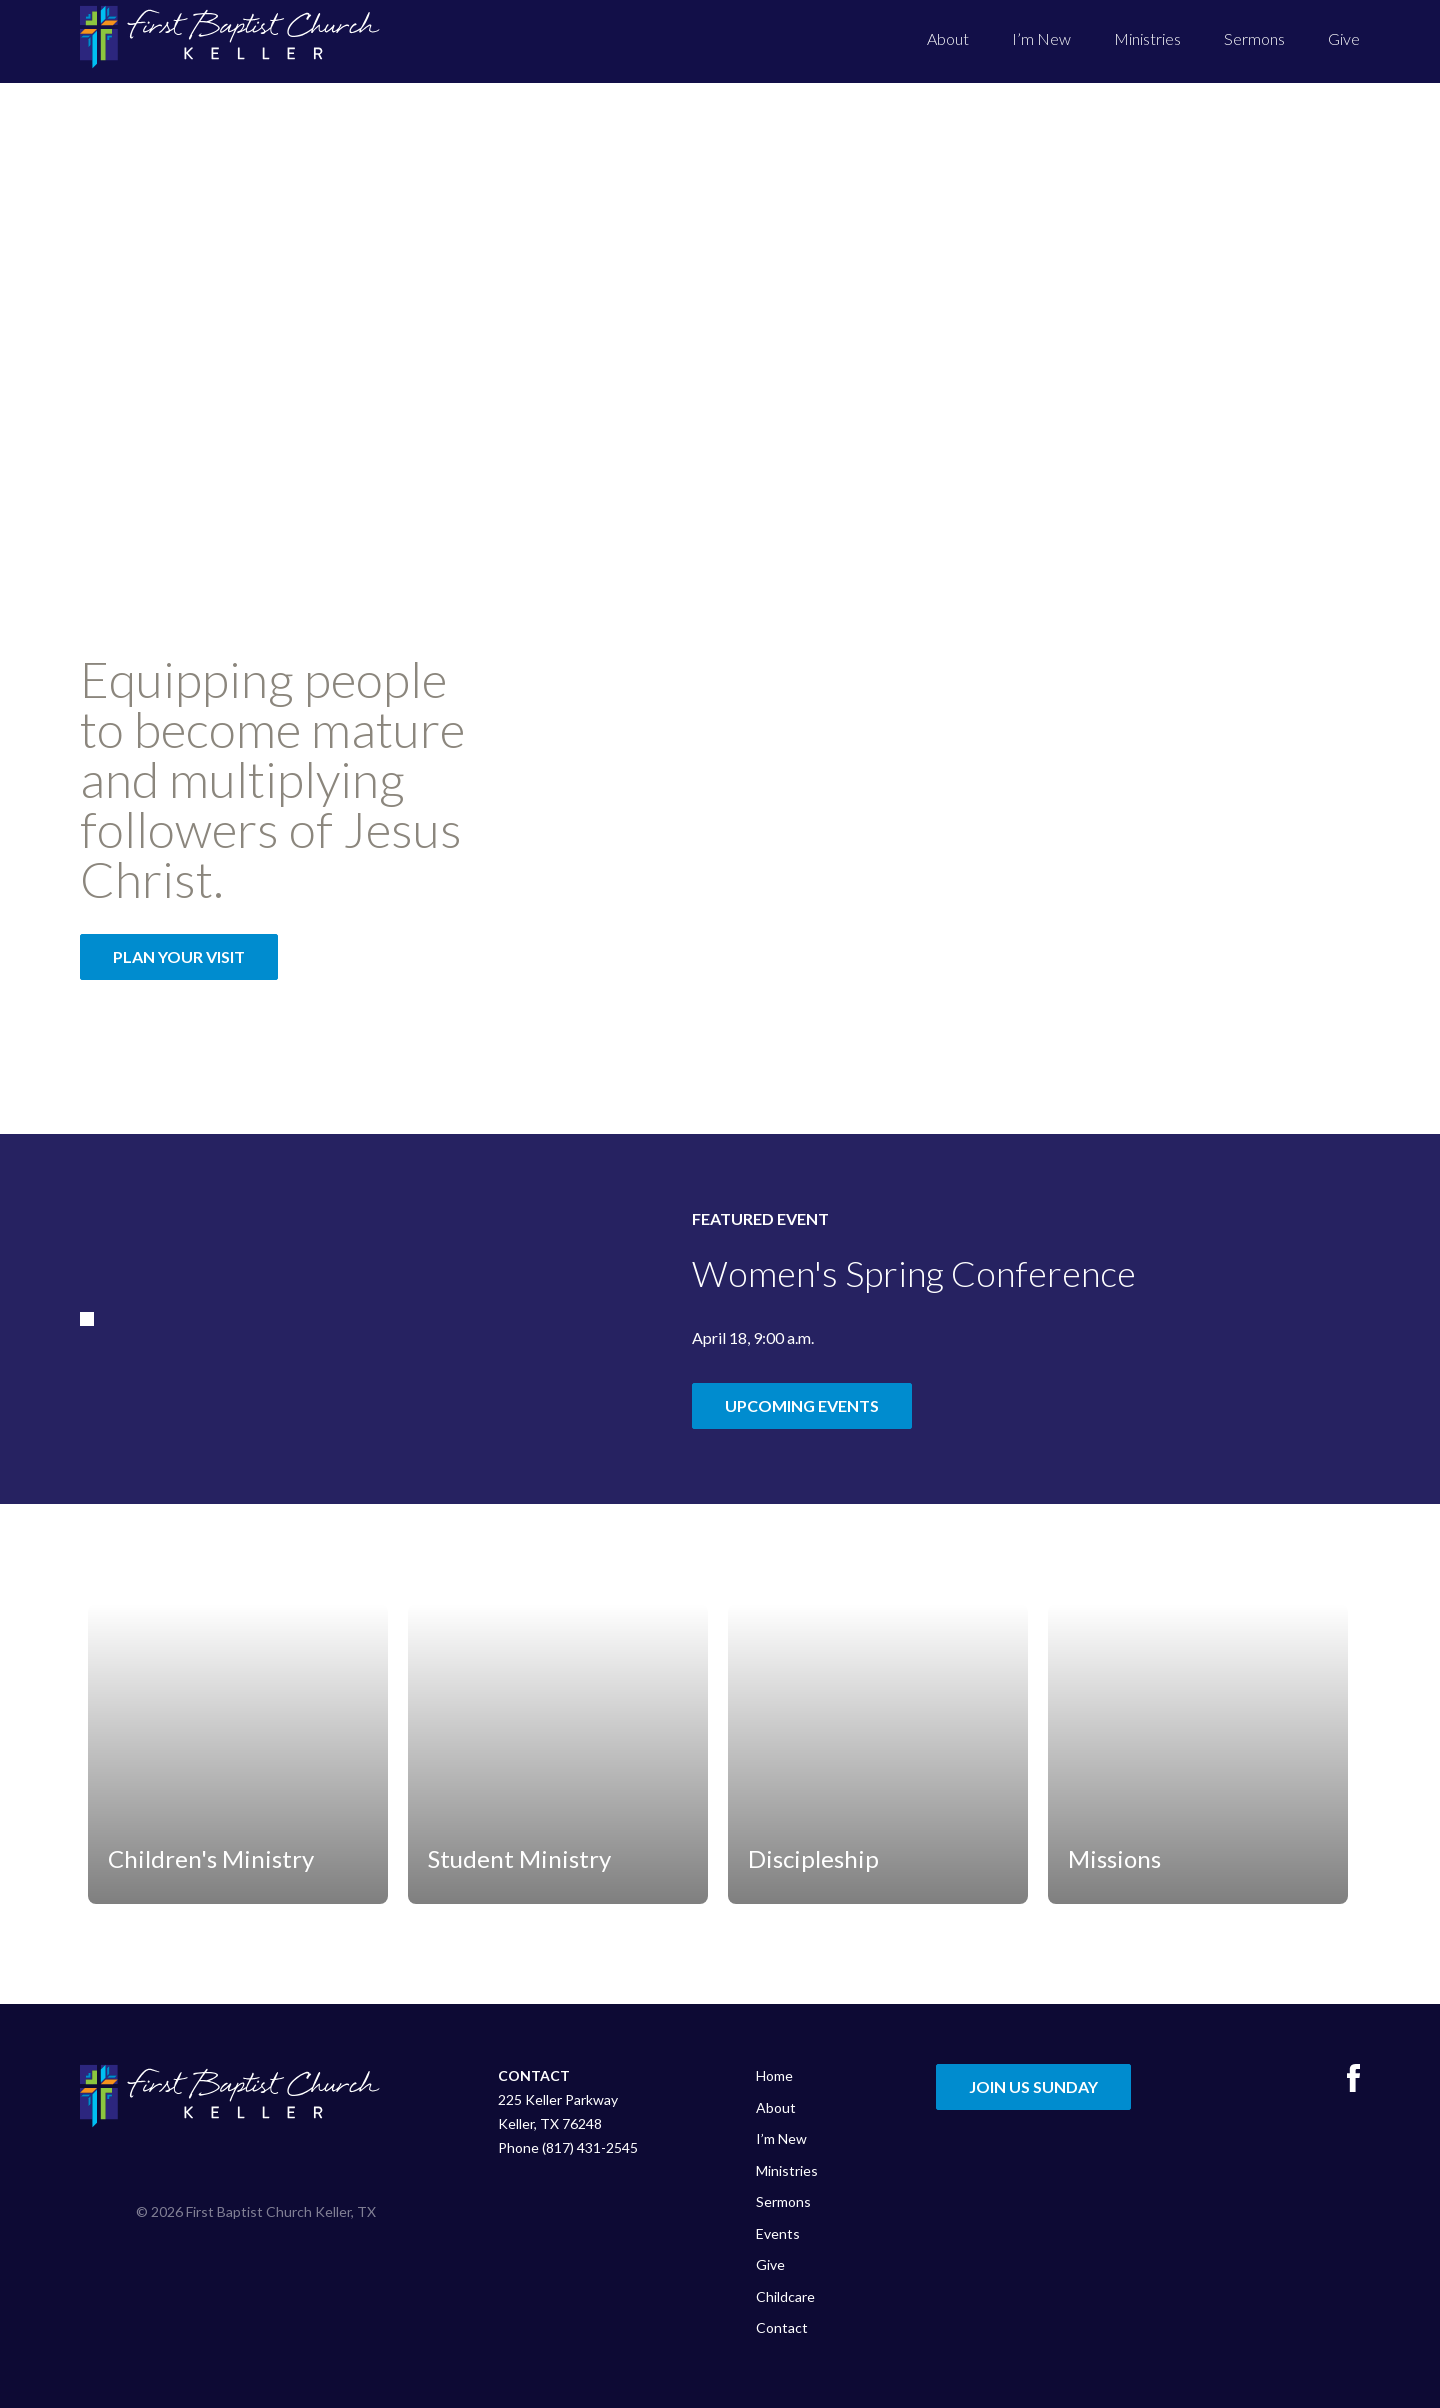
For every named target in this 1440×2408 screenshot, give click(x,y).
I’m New (1041, 38)
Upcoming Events (802, 1405)
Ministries (1147, 38)
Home (774, 2075)
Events (778, 2233)
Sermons (1254, 38)
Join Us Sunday (1033, 2086)
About (948, 38)
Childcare (785, 2296)
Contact (782, 2327)
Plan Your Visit (179, 956)
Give (1344, 38)
